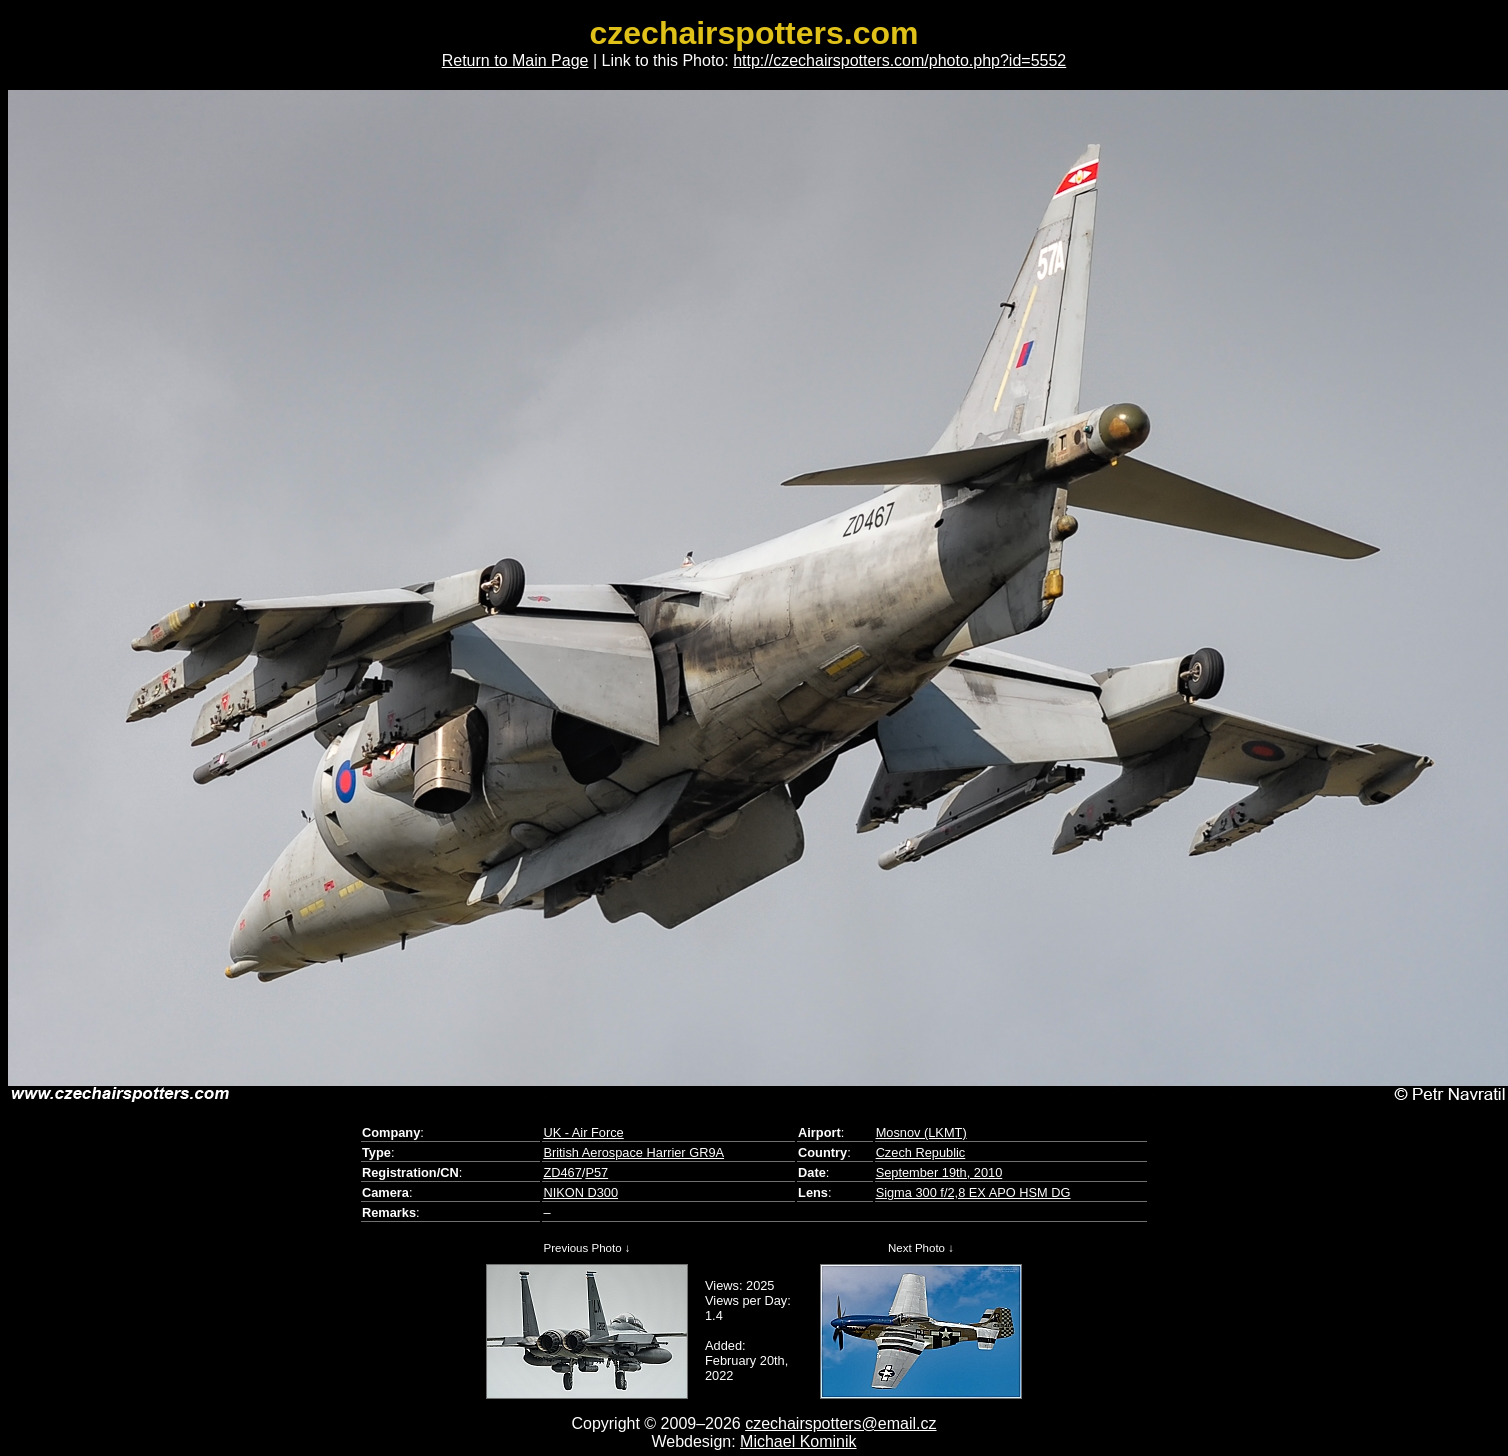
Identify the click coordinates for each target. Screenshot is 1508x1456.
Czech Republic (921, 1152)
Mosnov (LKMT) (921, 1132)
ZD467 (562, 1172)
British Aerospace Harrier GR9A (633, 1152)
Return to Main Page (515, 60)
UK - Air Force (583, 1132)
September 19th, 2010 (939, 1172)
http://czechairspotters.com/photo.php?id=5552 (899, 60)
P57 (596, 1172)
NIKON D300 (580, 1192)
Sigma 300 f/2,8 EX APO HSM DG (973, 1192)
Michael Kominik (798, 1441)
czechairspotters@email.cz (840, 1423)
